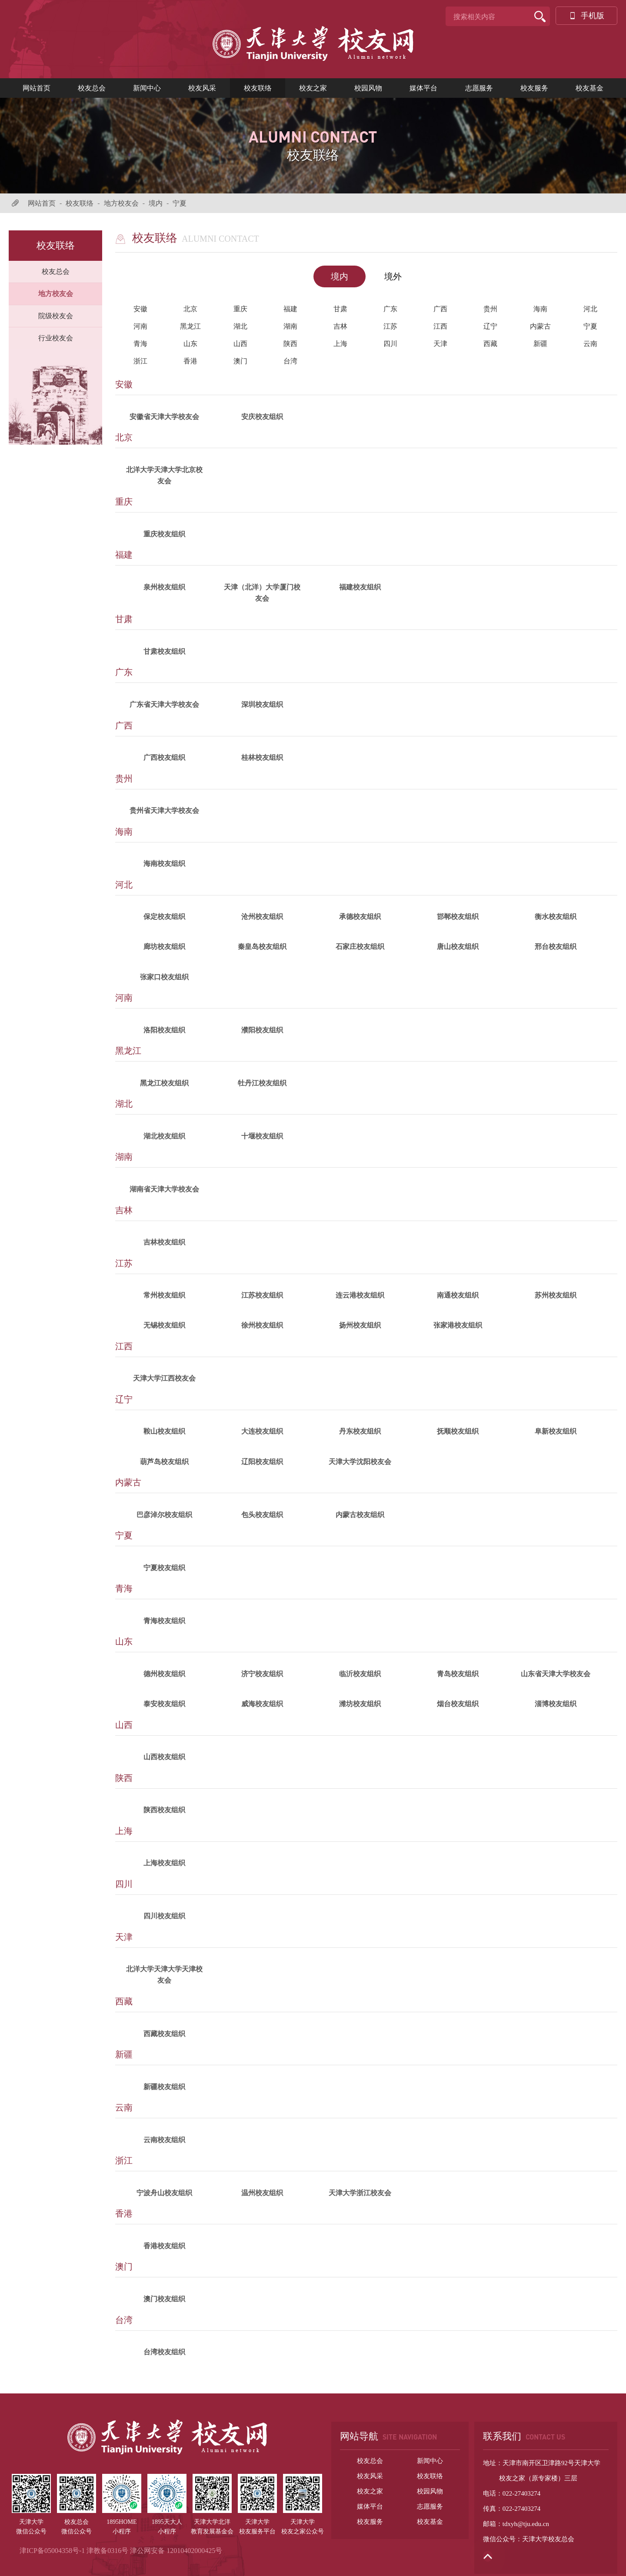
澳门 (240, 361)
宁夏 (179, 203)
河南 (140, 326)
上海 (340, 343)
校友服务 (534, 88)
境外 (393, 276)
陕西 (290, 343)
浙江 (140, 361)
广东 (390, 309)
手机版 (586, 15)
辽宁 (490, 326)
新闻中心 (147, 88)
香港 (190, 361)
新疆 (540, 343)
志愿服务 (479, 88)
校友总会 (92, 88)
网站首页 (36, 88)
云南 (590, 343)
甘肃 (340, 309)
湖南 (290, 326)
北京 (190, 309)
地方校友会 (121, 203)
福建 (290, 309)
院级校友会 (55, 316)
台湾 (290, 361)
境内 (156, 203)
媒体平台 (423, 88)
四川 (390, 343)
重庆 (240, 309)
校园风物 (368, 88)
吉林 (340, 326)
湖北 (240, 326)
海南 (540, 309)
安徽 (140, 309)
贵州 (490, 309)
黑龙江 (190, 326)
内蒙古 (540, 326)
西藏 (490, 343)
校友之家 (313, 88)
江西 (440, 326)
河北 (590, 309)
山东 (190, 343)
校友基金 (589, 88)
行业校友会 (55, 338)
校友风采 (202, 88)
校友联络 (258, 88)
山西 (240, 343)
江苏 (390, 326)
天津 (440, 343)
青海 (140, 343)
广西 (440, 309)
